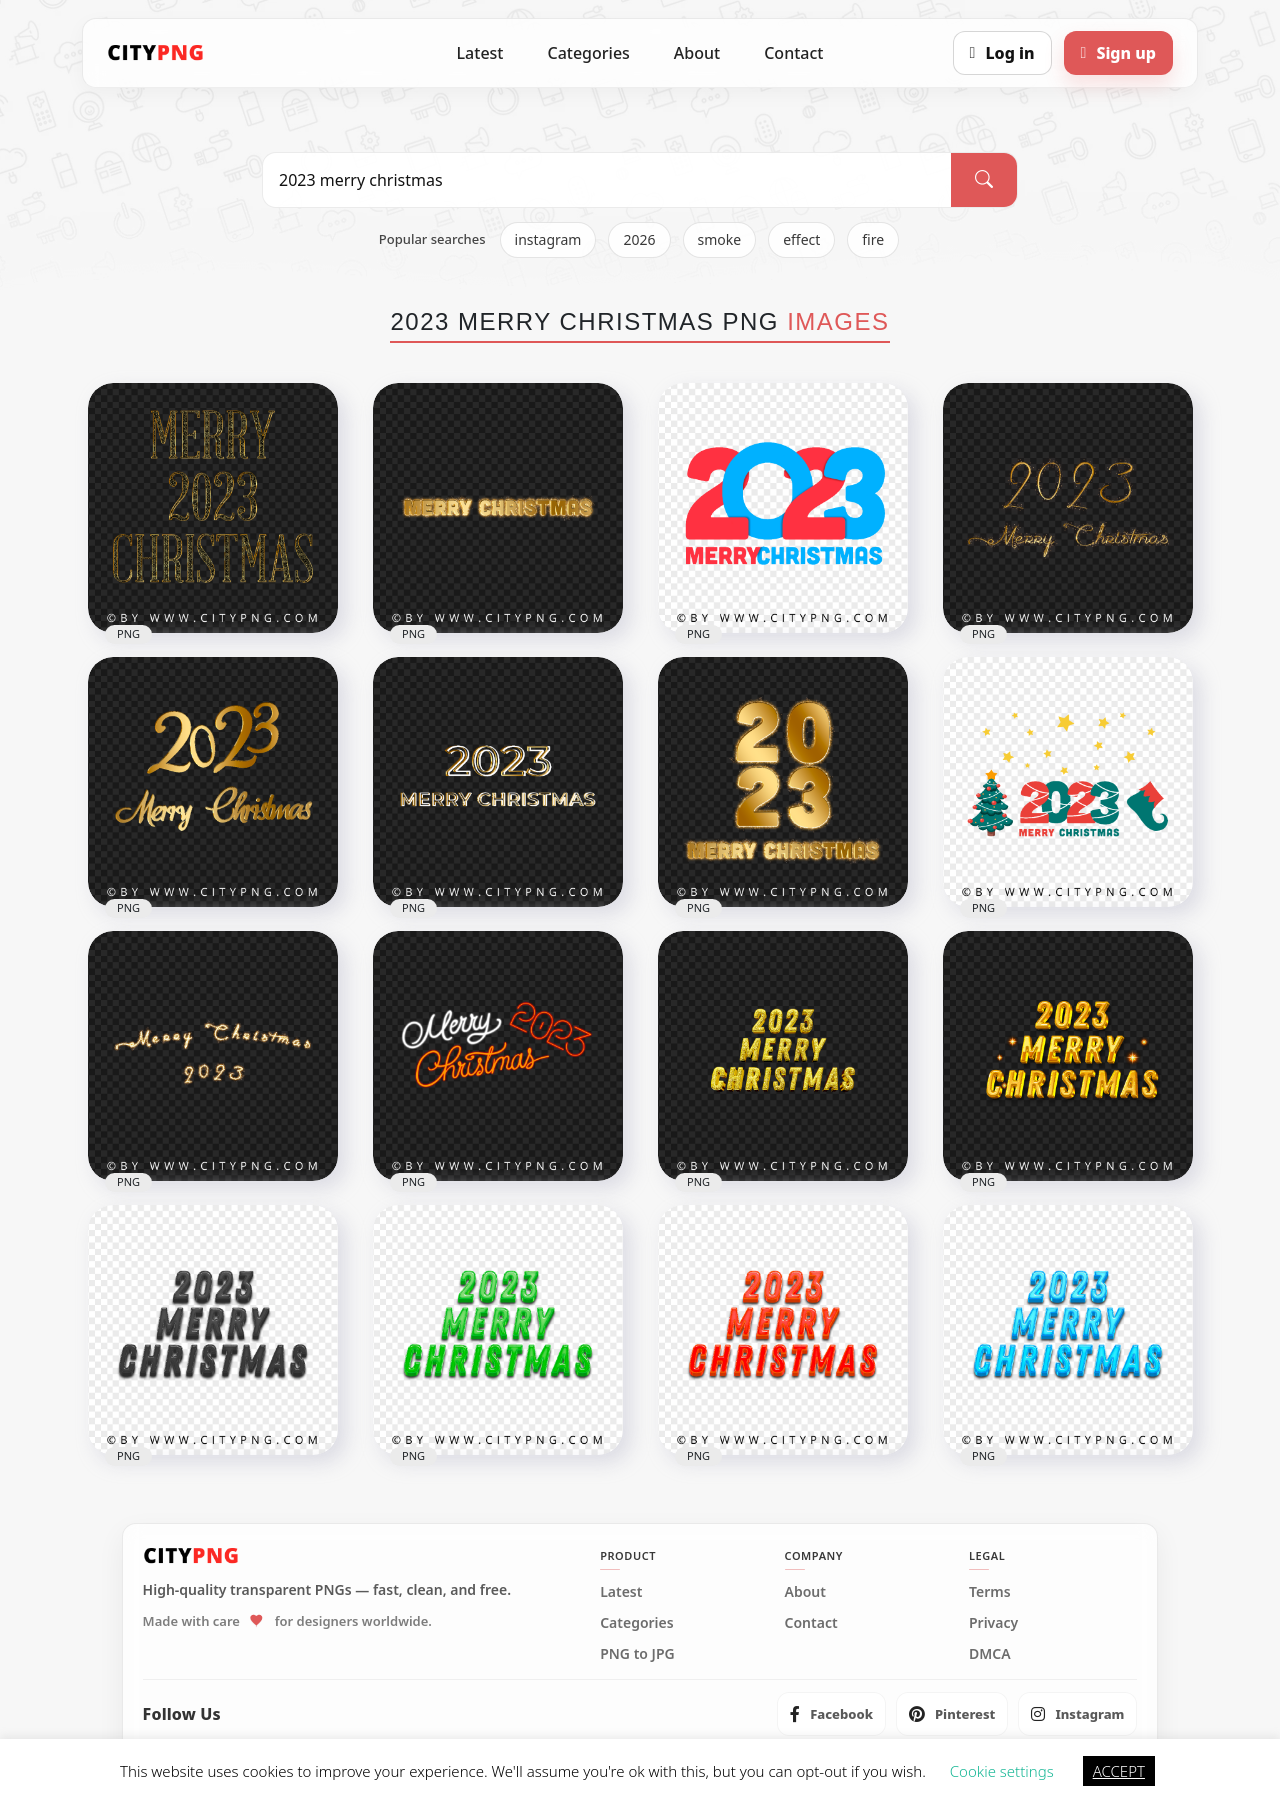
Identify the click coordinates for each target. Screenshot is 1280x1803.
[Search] (984, 180)
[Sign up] (1118, 53)
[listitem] (831, 1714)
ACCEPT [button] (1119, 1771)
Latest (480, 53)
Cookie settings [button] (1002, 1771)
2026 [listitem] (639, 239)
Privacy (993, 1623)
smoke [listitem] (720, 239)
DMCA (990, 1654)
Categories (588, 53)
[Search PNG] (607, 180)
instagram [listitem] (548, 239)
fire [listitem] (873, 239)
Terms (990, 1592)
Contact (793, 53)
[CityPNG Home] (156, 53)
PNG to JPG (637, 1654)
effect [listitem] (801, 239)
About (697, 53)
